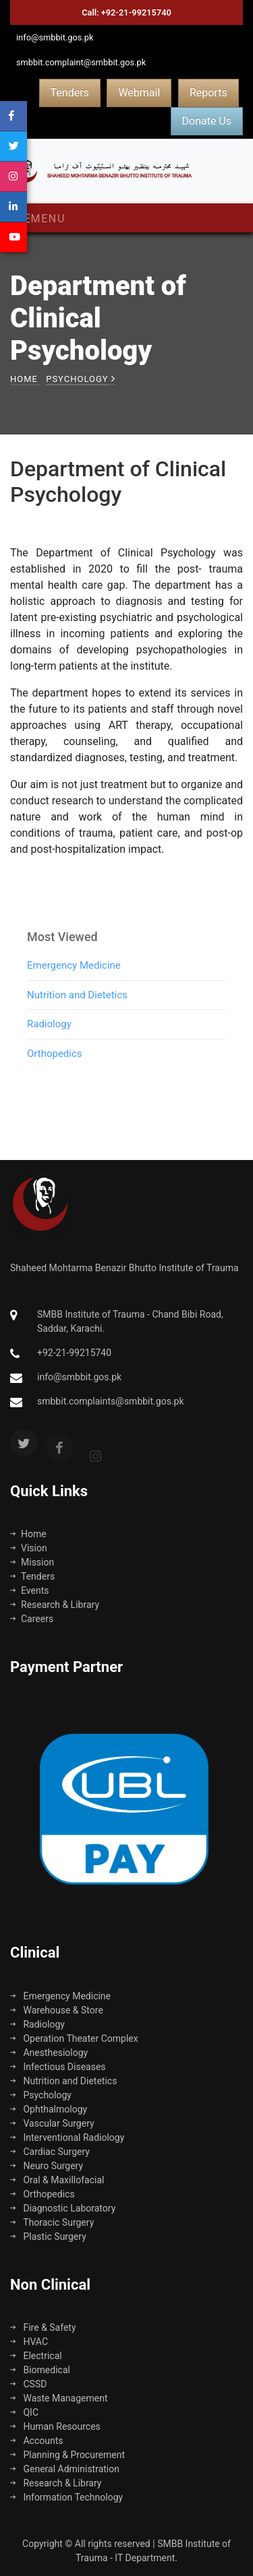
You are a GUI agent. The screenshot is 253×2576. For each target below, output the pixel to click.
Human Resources (55, 2426)
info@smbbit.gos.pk (54, 37)
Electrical (36, 2355)
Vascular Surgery (52, 2123)
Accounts (36, 2440)
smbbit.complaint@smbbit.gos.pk (81, 62)
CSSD (28, 2384)
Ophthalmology (48, 2109)
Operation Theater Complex (74, 2038)
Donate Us (206, 121)
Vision (28, 1548)
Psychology (41, 2095)
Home (24, 379)
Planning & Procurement (67, 2454)
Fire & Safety (43, 2327)
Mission (32, 1562)
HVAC (29, 2341)
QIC (24, 2412)
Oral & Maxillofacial (57, 2180)
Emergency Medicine (74, 987)
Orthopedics (54, 1076)
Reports (208, 92)
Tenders (70, 92)
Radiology (49, 1046)
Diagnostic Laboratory (62, 2208)
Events (29, 1590)
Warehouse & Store (56, 2010)
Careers (31, 1618)
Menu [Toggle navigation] (42, 218)
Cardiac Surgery (50, 2151)
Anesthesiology (49, 2052)
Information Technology (66, 2497)
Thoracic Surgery (52, 2222)
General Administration (64, 2469)
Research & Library (54, 1604)
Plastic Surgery (48, 2236)
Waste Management (58, 2398)
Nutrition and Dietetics (77, 1017)
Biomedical (40, 2369)
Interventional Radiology (67, 2137)
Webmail (139, 92)
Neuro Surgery (46, 2165)
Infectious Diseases (58, 2066)
